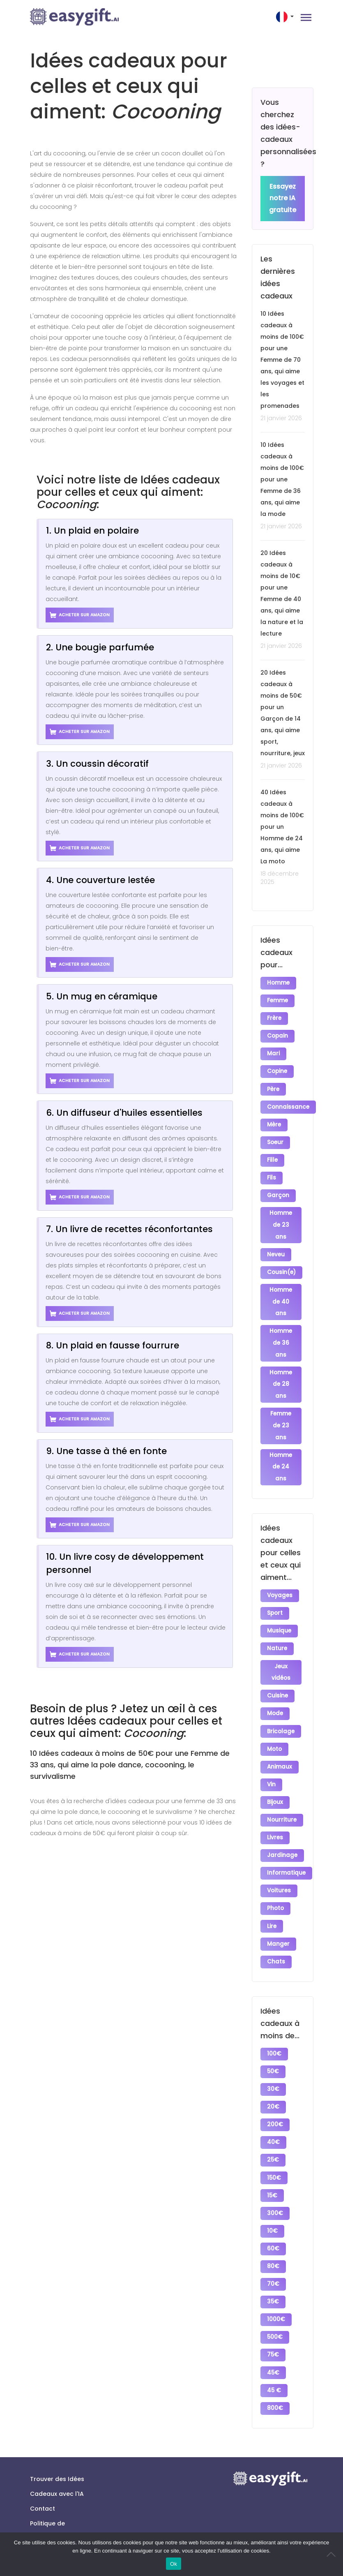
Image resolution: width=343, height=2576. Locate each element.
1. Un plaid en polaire (92, 530)
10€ (272, 2188)
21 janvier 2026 (281, 418)
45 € (274, 2340)
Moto (274, 1726)
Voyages (280, 1579)
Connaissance (288, 1101)
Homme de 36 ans (280, 1329)
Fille (272, 1152)
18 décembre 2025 (279, 878)
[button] (286, 17)
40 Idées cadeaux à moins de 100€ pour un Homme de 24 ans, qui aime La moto (282, 827)
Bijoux (275, 1777)
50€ (273, 2036)
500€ (275, 2289)
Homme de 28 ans (280, 1370)
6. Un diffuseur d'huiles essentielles (124, 1113)
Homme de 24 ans (280, 1451)
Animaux (279, 1743)
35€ (273, 2255)
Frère (274, 1017)
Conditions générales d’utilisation (47, 2515)
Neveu (276, 1243)
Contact (42, 2456)
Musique (279, 1613)
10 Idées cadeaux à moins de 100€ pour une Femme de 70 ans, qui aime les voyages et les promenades (282, 360)
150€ (274, 2137)
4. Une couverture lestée (100, 880)
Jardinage (282, 1827)
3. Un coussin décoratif (97, 764)
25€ (273, 2121)
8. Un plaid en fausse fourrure (112, 1345)
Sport (275, 1596)
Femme (277, 1000)
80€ (273, 2222)
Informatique (286, 1844)
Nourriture (282, 1793)
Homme (278, 983)
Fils (271, 1168)
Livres (275, 1810)
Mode (275, 1692)
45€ (273, 2323)
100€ (274, 2019)
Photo (275, 1878)
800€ (275, 2357)
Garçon (278, 1185)
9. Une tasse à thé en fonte (106, 1451)
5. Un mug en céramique (101, 996)
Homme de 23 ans (280, 1214)
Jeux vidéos (281, 1653)
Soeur (275, 1135)
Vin (271, 1760)
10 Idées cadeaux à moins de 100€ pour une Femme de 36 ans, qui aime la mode (282, 479)
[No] (333, 2554)
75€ (273, 2306)
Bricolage (281, 1709)
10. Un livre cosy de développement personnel (125, 1563)
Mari (273, 1050)
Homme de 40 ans (280, 1288)
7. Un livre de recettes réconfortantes (129, 1229)
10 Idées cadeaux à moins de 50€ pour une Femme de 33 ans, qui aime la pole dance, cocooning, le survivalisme (130, 1764)
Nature (277, 1630)
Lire (272, 1894)
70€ (273, 2239)
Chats (276, 1928)
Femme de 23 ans (280, 1411)
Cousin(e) (281, 1260)
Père (273, 1084)
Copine (277, 1067)
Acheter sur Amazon (80, 615)
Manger (278, 1911)
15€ (272, 2154)
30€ (273, 2053)
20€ (273, 2070)
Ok (173, 2564)
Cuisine (277, 1675)
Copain (277, 1034)
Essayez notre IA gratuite (282, 198)
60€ (273, 2205)
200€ (275, 2087)
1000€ (276, 2272)
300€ (275, 2171)
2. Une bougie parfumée (100, 647)
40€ (273, 2104)
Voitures (279, 1861)
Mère (274, 1118)
